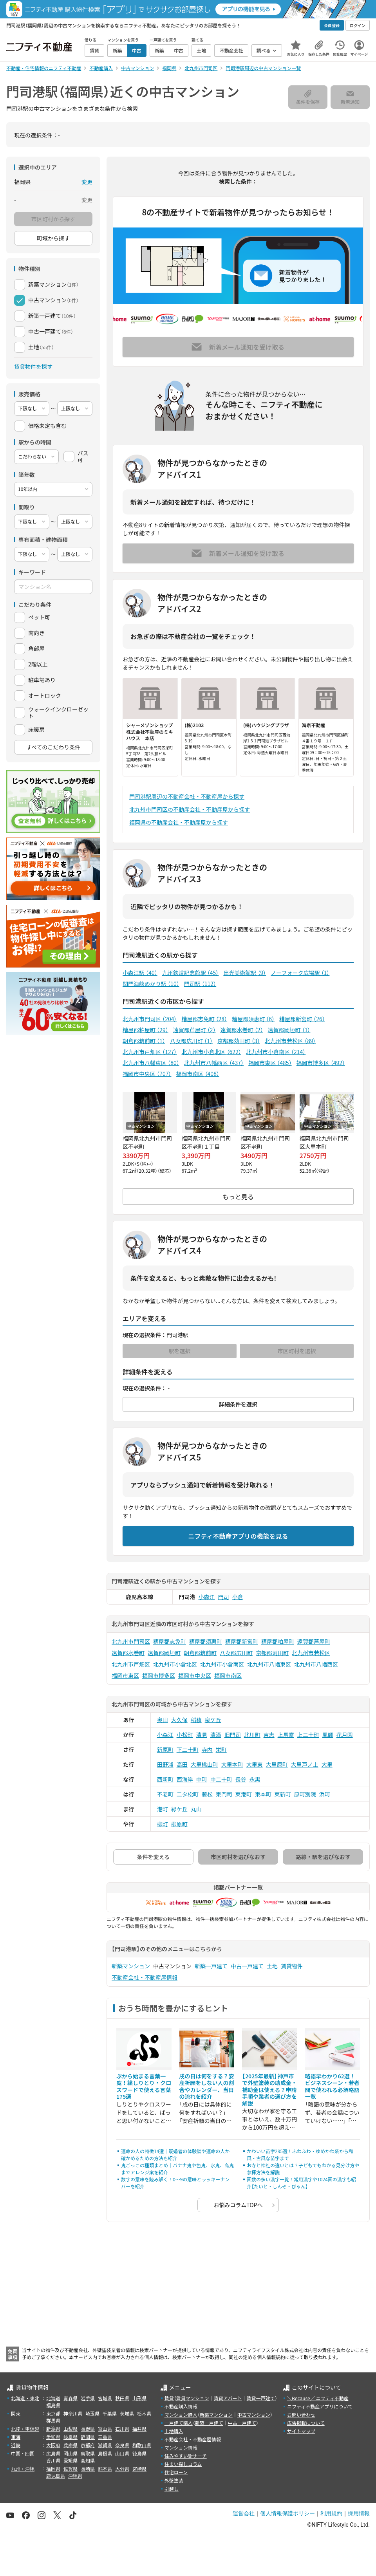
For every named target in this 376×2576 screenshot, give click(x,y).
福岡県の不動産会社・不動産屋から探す (178, 822)
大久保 (179, 1720)
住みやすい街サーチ (185, 2455)
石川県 (122, 2428)
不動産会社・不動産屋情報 (144, 1977)
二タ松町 (188, 1794)
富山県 (105, 2428)
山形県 (139, 2398)
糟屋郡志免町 (204, 1019)
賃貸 (169, 2398)
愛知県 (53, 2436)
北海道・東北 (25, 2398)
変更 (86, 182)
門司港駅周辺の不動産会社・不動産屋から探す (186, 796)
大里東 (254, 1764)
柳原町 (179, 1824)
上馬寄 (286, 1734)
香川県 (53, 2460)
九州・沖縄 (22, 2468)
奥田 (162, 1720)
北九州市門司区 (150, 1019)
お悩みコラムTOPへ (238, 2205)
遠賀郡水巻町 (242, 1030)
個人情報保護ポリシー (287, 2513)
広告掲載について (306, 2422)
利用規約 (331, 2513)
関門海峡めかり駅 (151, 983)
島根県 (105, 2453)
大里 (327, 1764)
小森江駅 (140, 973)
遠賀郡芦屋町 (194, 1030)
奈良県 (122, 2445)
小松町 (185, 1734)
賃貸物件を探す (33, 366)
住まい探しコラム (183, 2463)
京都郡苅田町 (238, 1041)
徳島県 (139, 2453)
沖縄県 (75, 2475)
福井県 (139, 2428)
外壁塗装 (173, 2480)
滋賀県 (105, 2445)
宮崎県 (139, 2468)
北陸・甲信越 (25, 2428)
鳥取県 (88, 2453)
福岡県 (53, 2468)
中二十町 (221, 1779)
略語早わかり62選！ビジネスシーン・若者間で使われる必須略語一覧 (332, 2086)
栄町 (221, 1749)
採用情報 (359, 2513)
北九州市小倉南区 (276, 1052)
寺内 (207, 1749)
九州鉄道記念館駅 (190, 973)
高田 (182, 1764)
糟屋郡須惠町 (253, 1019)
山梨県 (70, 2428)
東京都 (53, 2413)
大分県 (122, 2468)
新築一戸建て (211, 1966)
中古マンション (253, 2414)
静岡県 (88, 2436)
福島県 (53, 2405)
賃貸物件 (292, 1966)
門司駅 (200, 983)
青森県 (70, 2398)
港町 (162, 1809)
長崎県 (88, 2468)
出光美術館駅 (244, 973)
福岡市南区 (197, 1074)
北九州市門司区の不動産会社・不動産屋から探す (189, 809)
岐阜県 (70, 2436)
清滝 (215, 1734)
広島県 (53, 2453)
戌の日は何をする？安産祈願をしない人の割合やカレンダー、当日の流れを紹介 (206, 2086)
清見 (201, 1734)
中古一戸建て (247, 1966)
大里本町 (232, 1764)
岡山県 (70, 2453)
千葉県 (110, 2413)
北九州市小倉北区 (211, 1052)
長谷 (240, 1779)
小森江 (207, 1597)
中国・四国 (22, 2453)
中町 (201, 1779)
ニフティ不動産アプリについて (319, 2406)
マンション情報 (180, 2447)
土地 (272, 1966)
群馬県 (53, 2420)
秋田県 (122, 2398)
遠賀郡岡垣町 (289, 1030)
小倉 (237, 1597)
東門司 (224, 1794)
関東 (15, 2413)
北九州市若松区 (290, 1041)
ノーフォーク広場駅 (300, 973)
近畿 (15, 2445)
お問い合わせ (301, 2414)
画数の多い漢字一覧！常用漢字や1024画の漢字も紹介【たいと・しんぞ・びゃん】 (301, 2183)
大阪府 (53, 2445)
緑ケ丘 (179, 1809)
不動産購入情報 (180, 2406)
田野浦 (165, 1764)
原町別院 (305, 1794)
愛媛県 (70, 2460)
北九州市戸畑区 (150, 1052)
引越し (171, 2488)
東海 (15, 2436)
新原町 (165, 1749)
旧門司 (232, 1734)
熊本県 (105, 2468)
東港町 (243, 1794)
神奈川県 (72, 2413)
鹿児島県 (55, 2475)
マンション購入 (180, 2414)
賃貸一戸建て (260, 2398)
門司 (223, 1597)
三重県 (105, 2436)
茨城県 (127, 2413)
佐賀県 (70, 2468)
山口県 (122, 2453)
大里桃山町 (204, 1764)
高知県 (88, 2460)
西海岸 (185, 1779)
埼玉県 (92, 2413)
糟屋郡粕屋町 (145, 1030)
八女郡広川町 (191, 1041)
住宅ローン (176, 2472)
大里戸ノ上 (304, 1764)
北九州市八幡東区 (151, 1063)
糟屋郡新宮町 (302, 1019)
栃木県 (144, 2413)
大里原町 (277, 1764)
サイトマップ (301, 2431)
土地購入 (173, 2431)
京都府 (88, 2445)
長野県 (88, 2428)
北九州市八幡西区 (214, 1063)
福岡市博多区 (320, 1063)
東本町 (263, 1794)
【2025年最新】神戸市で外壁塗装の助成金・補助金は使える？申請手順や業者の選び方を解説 (269, 2089)
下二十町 (188, 1749)
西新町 (165, 1779)
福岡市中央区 (147, 1074)
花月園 (344, 1734)
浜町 (324, 1794)
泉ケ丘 (213, 1720)
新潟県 (53, 2428)
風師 (327, 1734)
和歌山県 (141, 2445)
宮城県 (105, 2398)
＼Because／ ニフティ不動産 (318, 2398)
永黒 (254, 1779)
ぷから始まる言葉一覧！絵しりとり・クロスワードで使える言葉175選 (143, 2086)
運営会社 (244, 2513)
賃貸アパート (228, 2398)
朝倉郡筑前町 (144, 1041)
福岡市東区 (269, 1063)
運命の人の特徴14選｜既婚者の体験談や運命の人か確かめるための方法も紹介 (175, 2154)
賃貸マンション (192, 2398)
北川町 (252, 1734)
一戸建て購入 (178, 2422)
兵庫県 (70, 2445)
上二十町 (308, 1734)
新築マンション (131, 1966)
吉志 (269, 1734)
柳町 (162, 1824)
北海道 (53, 2398)
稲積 (196, 1720)
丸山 (196, 1809)
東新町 (283, 1794)
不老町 (165, 1794)
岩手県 (88, 2398)
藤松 (207, 1794)
